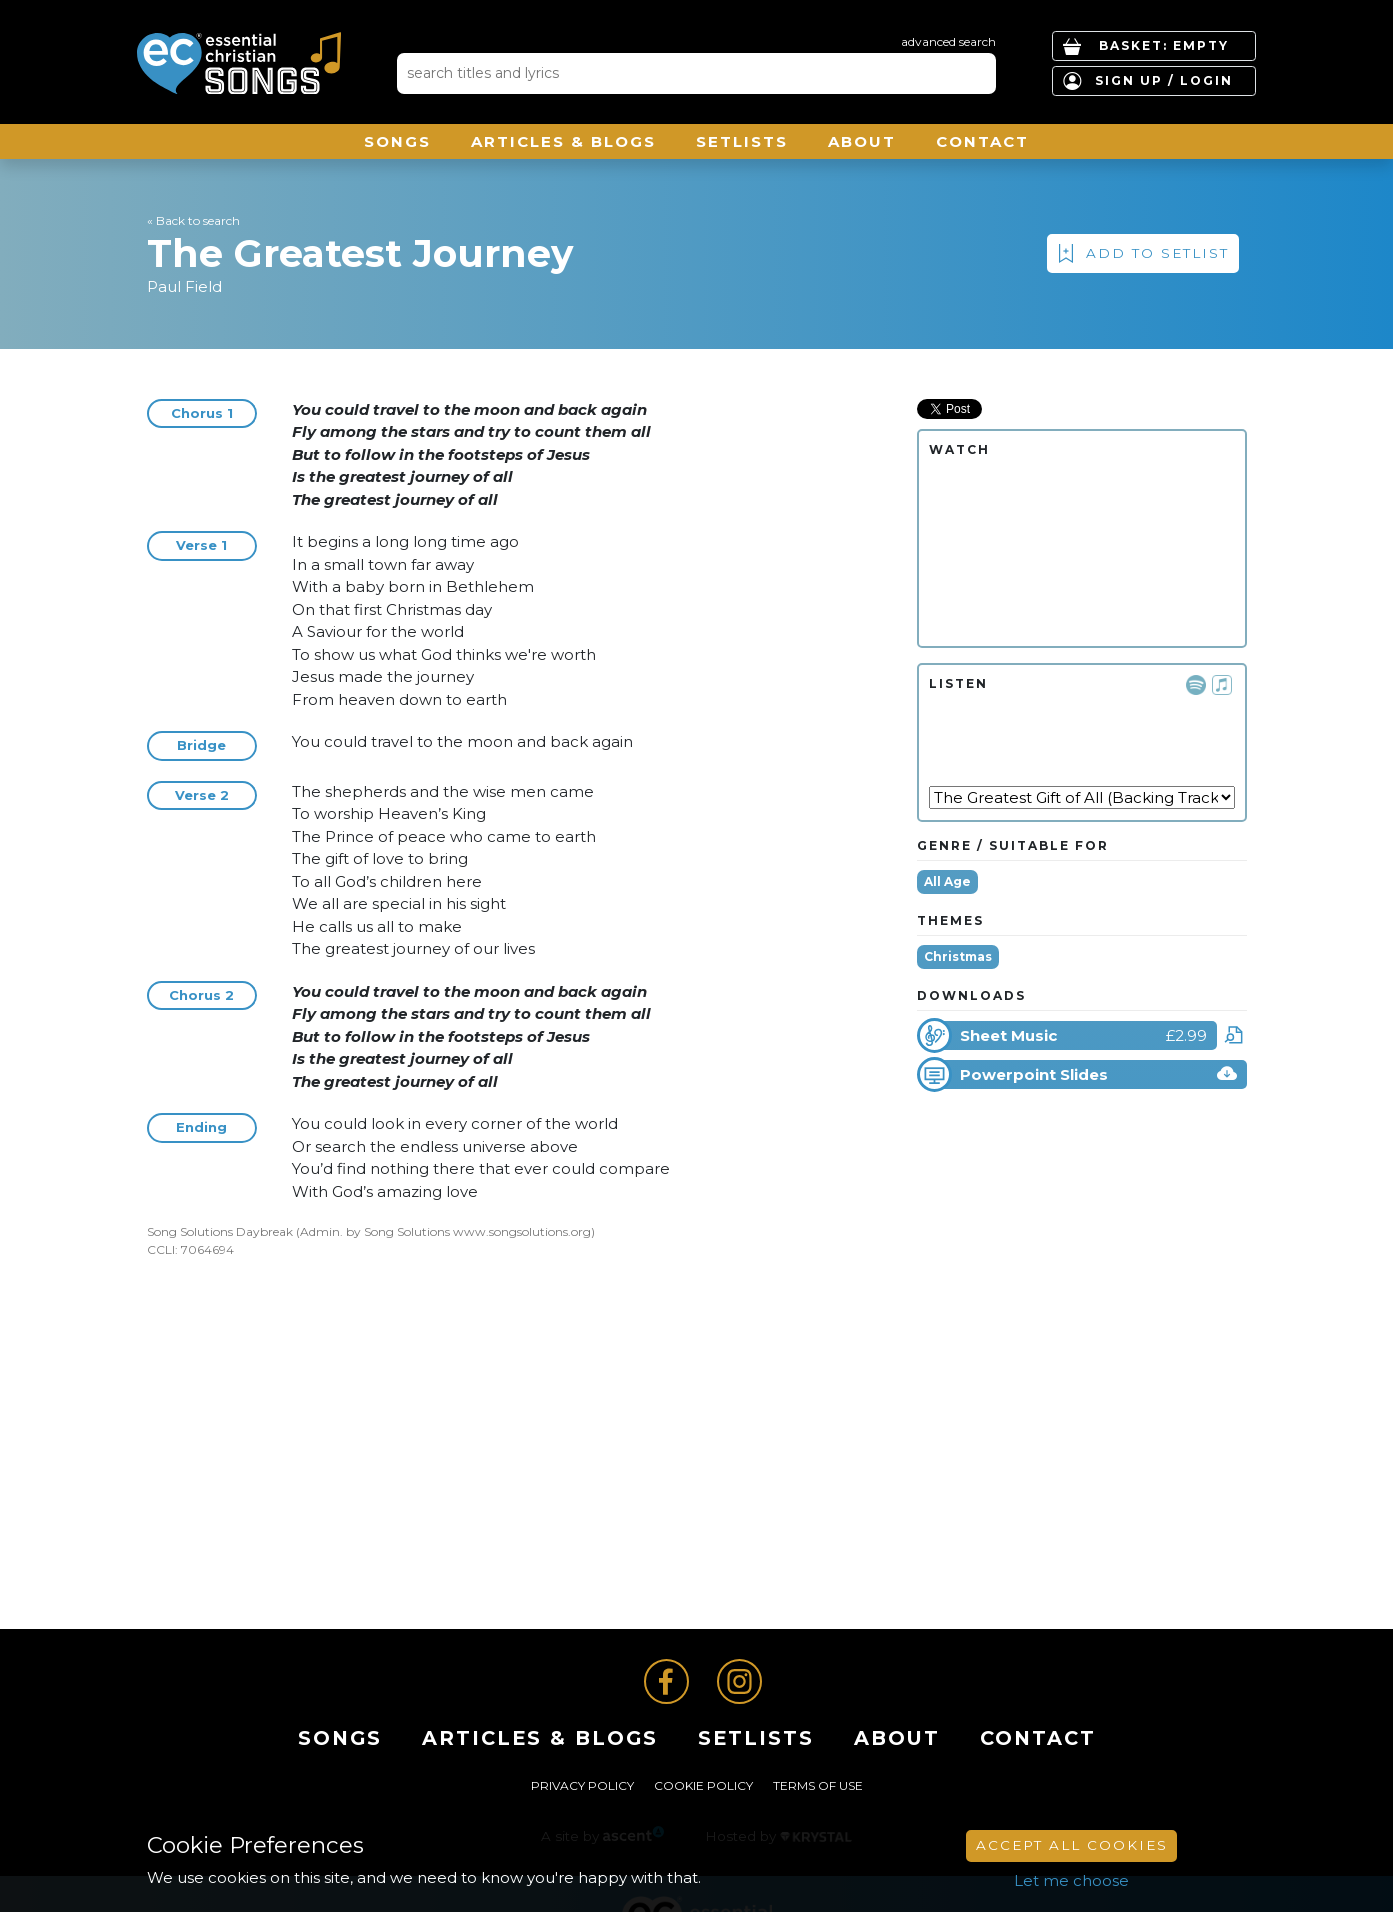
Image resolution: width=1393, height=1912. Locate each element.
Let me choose (1071, 1880)
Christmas (958, 956)
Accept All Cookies (1072, 1845)
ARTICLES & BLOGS (563, 141)
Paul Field (184, 286)
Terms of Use (818, 1785)
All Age (947, 881)
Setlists (742, 141)
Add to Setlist (1157, 253)
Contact (982, 141)
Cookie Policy (703, 1785)
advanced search (948, 41)
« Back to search (193, 220)
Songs (397, 141)
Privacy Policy (582, 1785)
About (862, 141)
